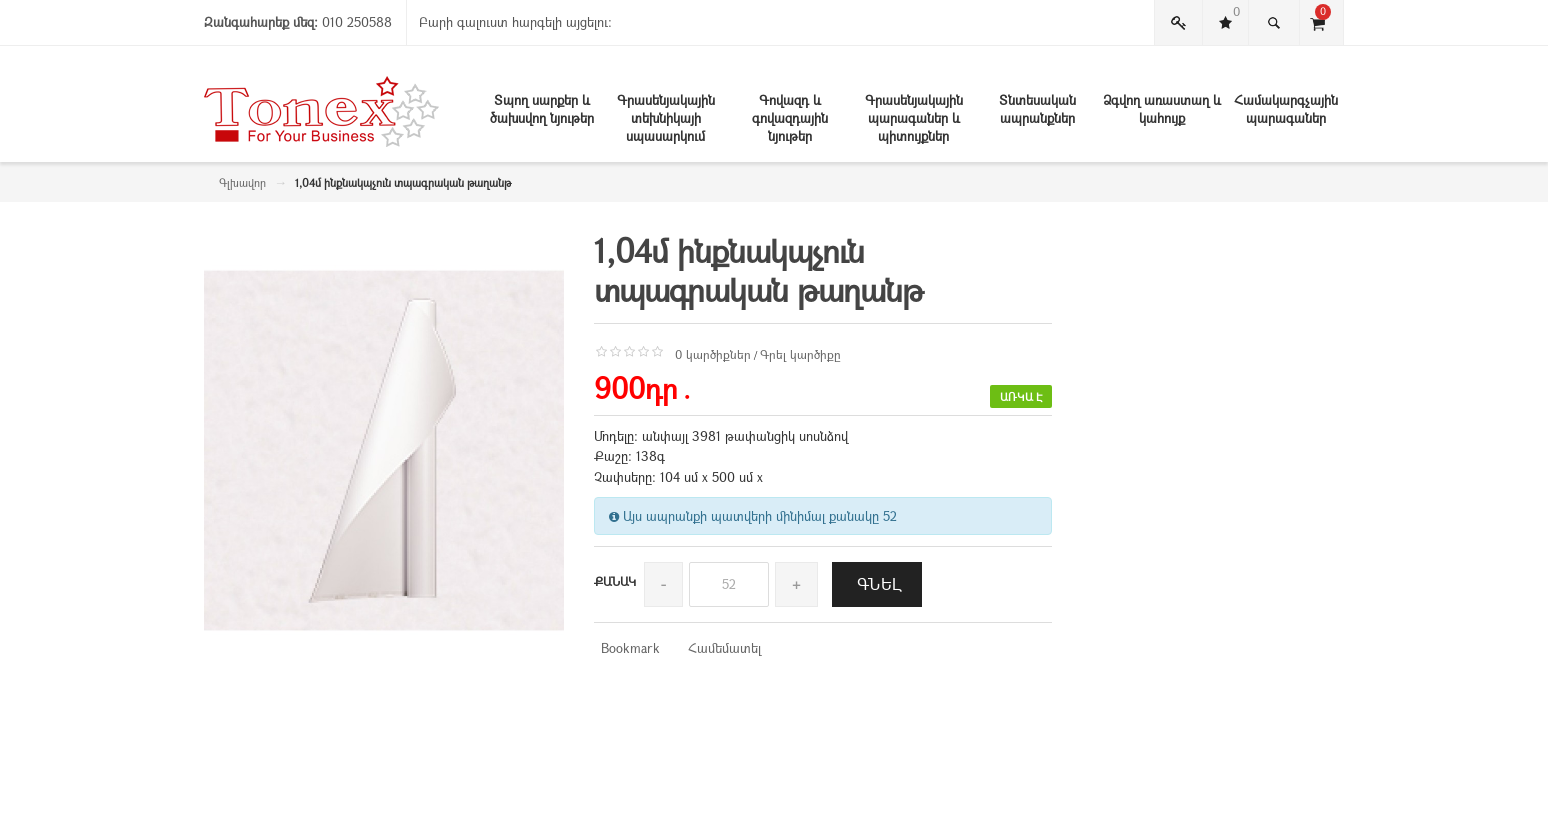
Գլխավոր (242, 182)
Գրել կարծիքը (800, 354)
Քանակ (615, 581)
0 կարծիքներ (713, 354)
